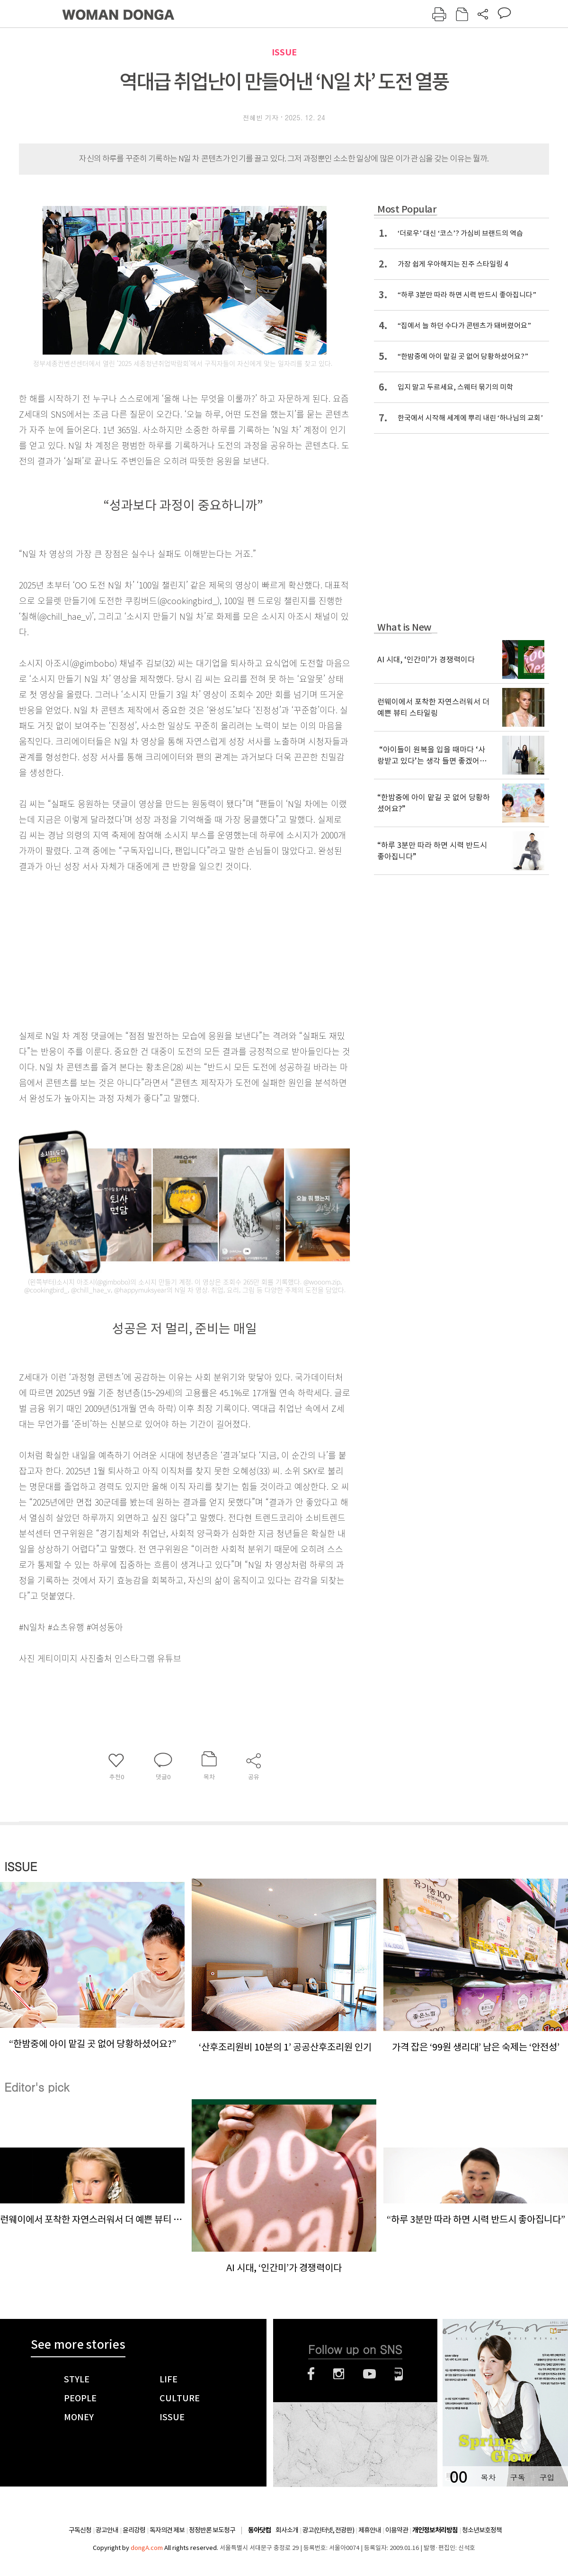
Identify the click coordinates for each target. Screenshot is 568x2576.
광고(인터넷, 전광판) (328, 2530)
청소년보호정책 (482, 2530)
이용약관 (396, 2530)
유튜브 (369, 2373)
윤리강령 (134, 2530)
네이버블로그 (399, 2373)
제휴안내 (369, 2530)
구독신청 (80, 2530)
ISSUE (284, 52)
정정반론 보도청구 (212, 2530)
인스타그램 (338, 2373)
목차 (488, 2477)
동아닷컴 (259, 2530)
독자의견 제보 (167, 2530)
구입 (546, 2477)
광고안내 (107, 2530)
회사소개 (286, 2530)
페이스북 (311, 2373)
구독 (517, 2477)
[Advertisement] (161, 949)
